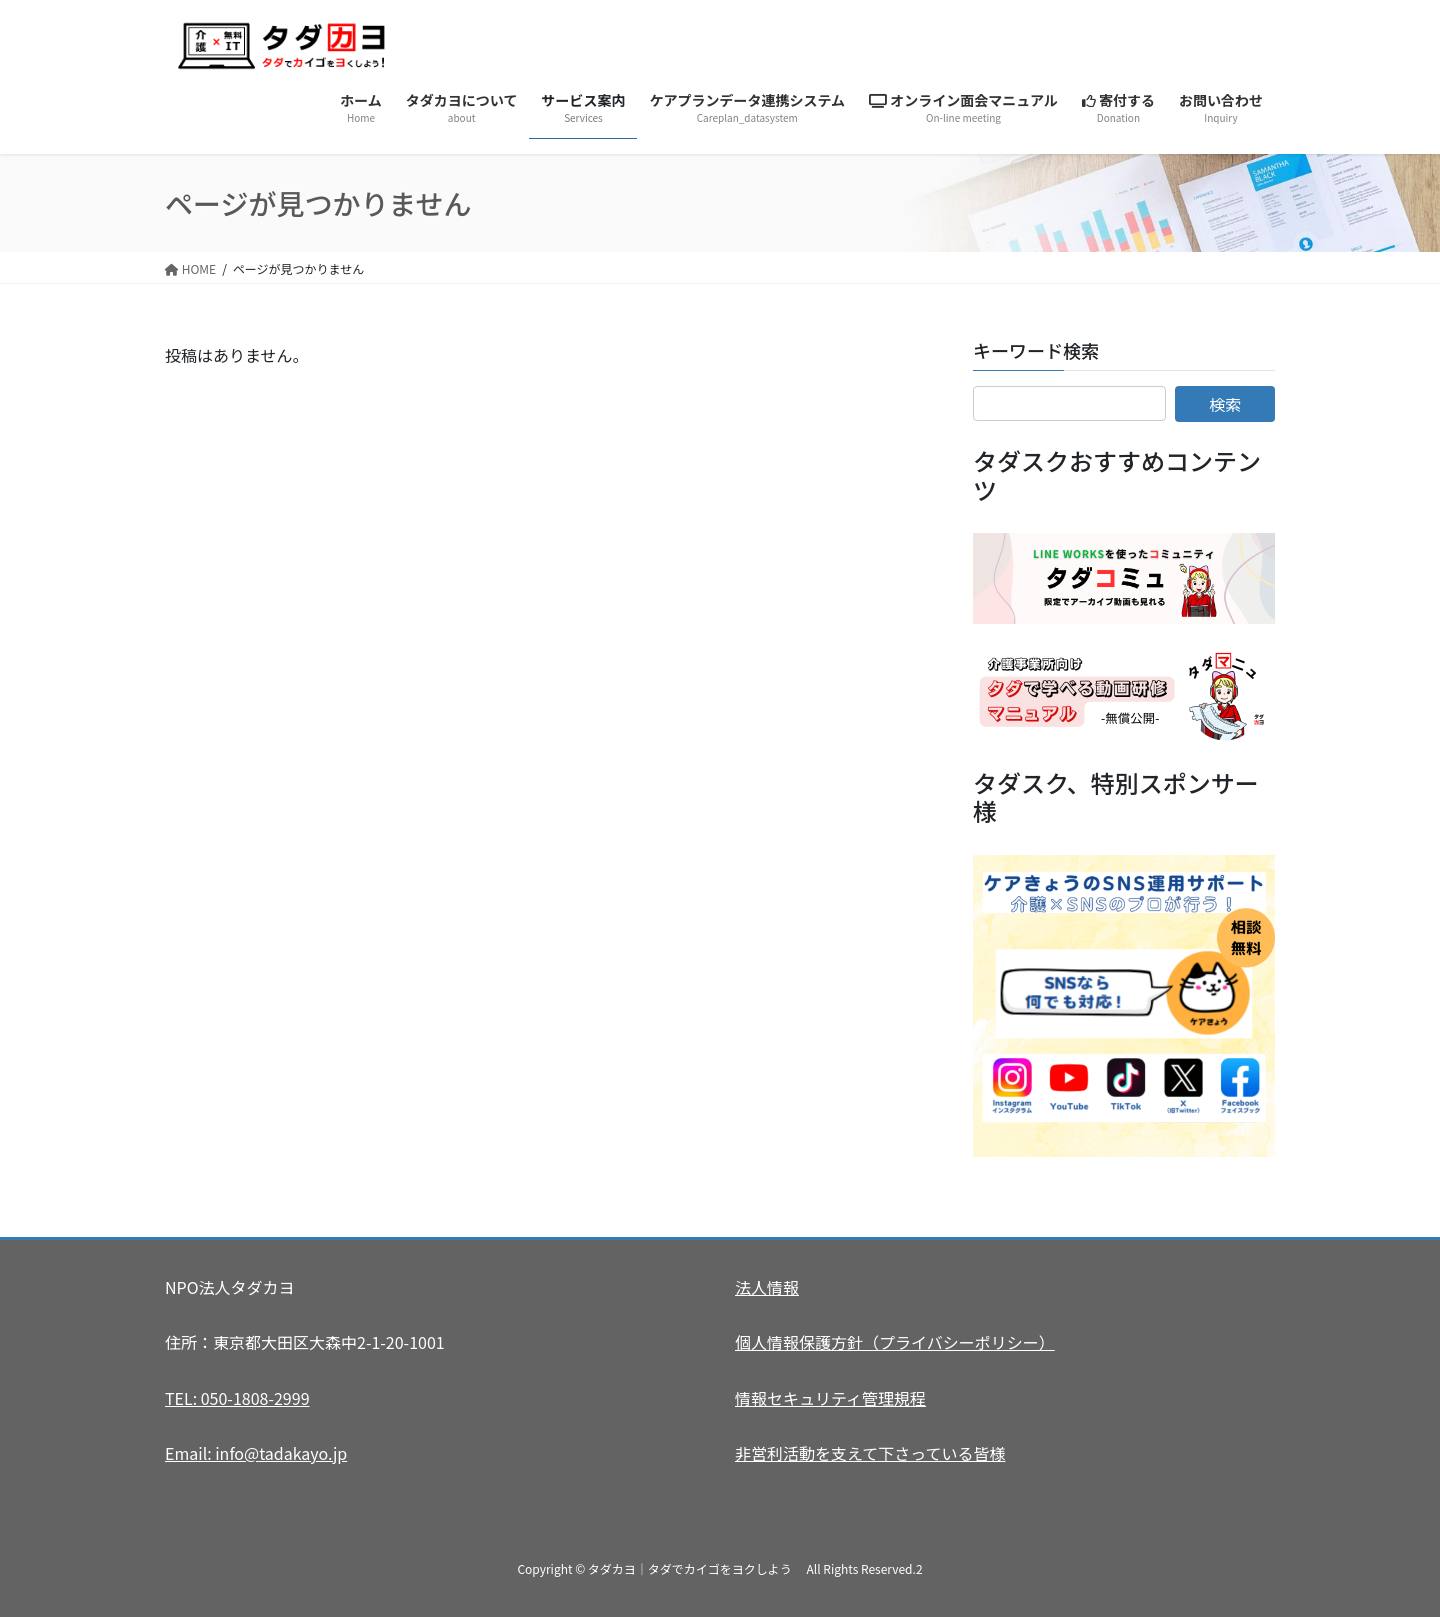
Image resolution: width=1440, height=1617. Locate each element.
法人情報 (767, 1287)
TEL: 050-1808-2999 (237, 1398)
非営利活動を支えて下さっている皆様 (870, 1453)
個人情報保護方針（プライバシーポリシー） (895, 1342)
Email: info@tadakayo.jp (256, 1453)
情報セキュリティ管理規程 (830, 1398)
